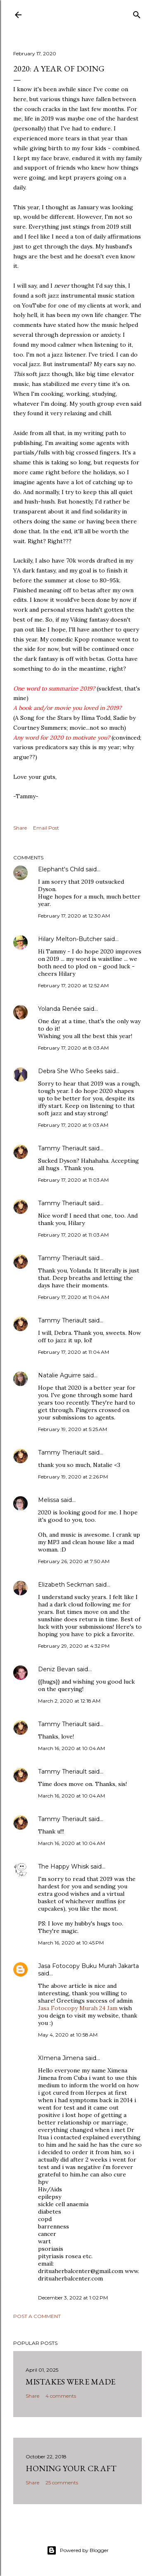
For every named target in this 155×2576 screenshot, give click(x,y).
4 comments (60, 2396)
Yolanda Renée (59, 1008)
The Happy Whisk (63, 1866)
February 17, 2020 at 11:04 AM (73, 1297)
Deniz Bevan (56, 1669)
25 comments (61, 2482)
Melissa (48, 1500)
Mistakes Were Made (70, 2381)
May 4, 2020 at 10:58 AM (68, 2035)
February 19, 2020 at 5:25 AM (72, 1429)
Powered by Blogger (78, 2550)
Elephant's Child (61, 869)
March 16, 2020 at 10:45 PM (71, 1943)
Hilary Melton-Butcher (70, 939)
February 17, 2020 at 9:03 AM (73, 1125)
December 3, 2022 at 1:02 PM (73, 2298)
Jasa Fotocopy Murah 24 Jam (78, 2008)
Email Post (46, 828)
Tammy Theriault (62, 1148)
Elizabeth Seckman (66, 1584)
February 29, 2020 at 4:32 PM (74, 1646)
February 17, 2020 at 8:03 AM (73, 1048)
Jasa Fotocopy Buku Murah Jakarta (88, 1966)
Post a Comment (37, 2316)
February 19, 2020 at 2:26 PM (73, 1477)
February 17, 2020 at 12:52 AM (73, 985)
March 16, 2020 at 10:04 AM (71, 1748)
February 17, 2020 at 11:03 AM (73, 1180)
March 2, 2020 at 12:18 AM (69, 1701)
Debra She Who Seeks (70, 1071)
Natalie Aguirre (59, 1375)
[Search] (137, 13)
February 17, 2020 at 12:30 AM (74, 916)
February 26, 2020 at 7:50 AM (74, 1561)
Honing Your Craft (71, 2468)
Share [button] (20, 828)
